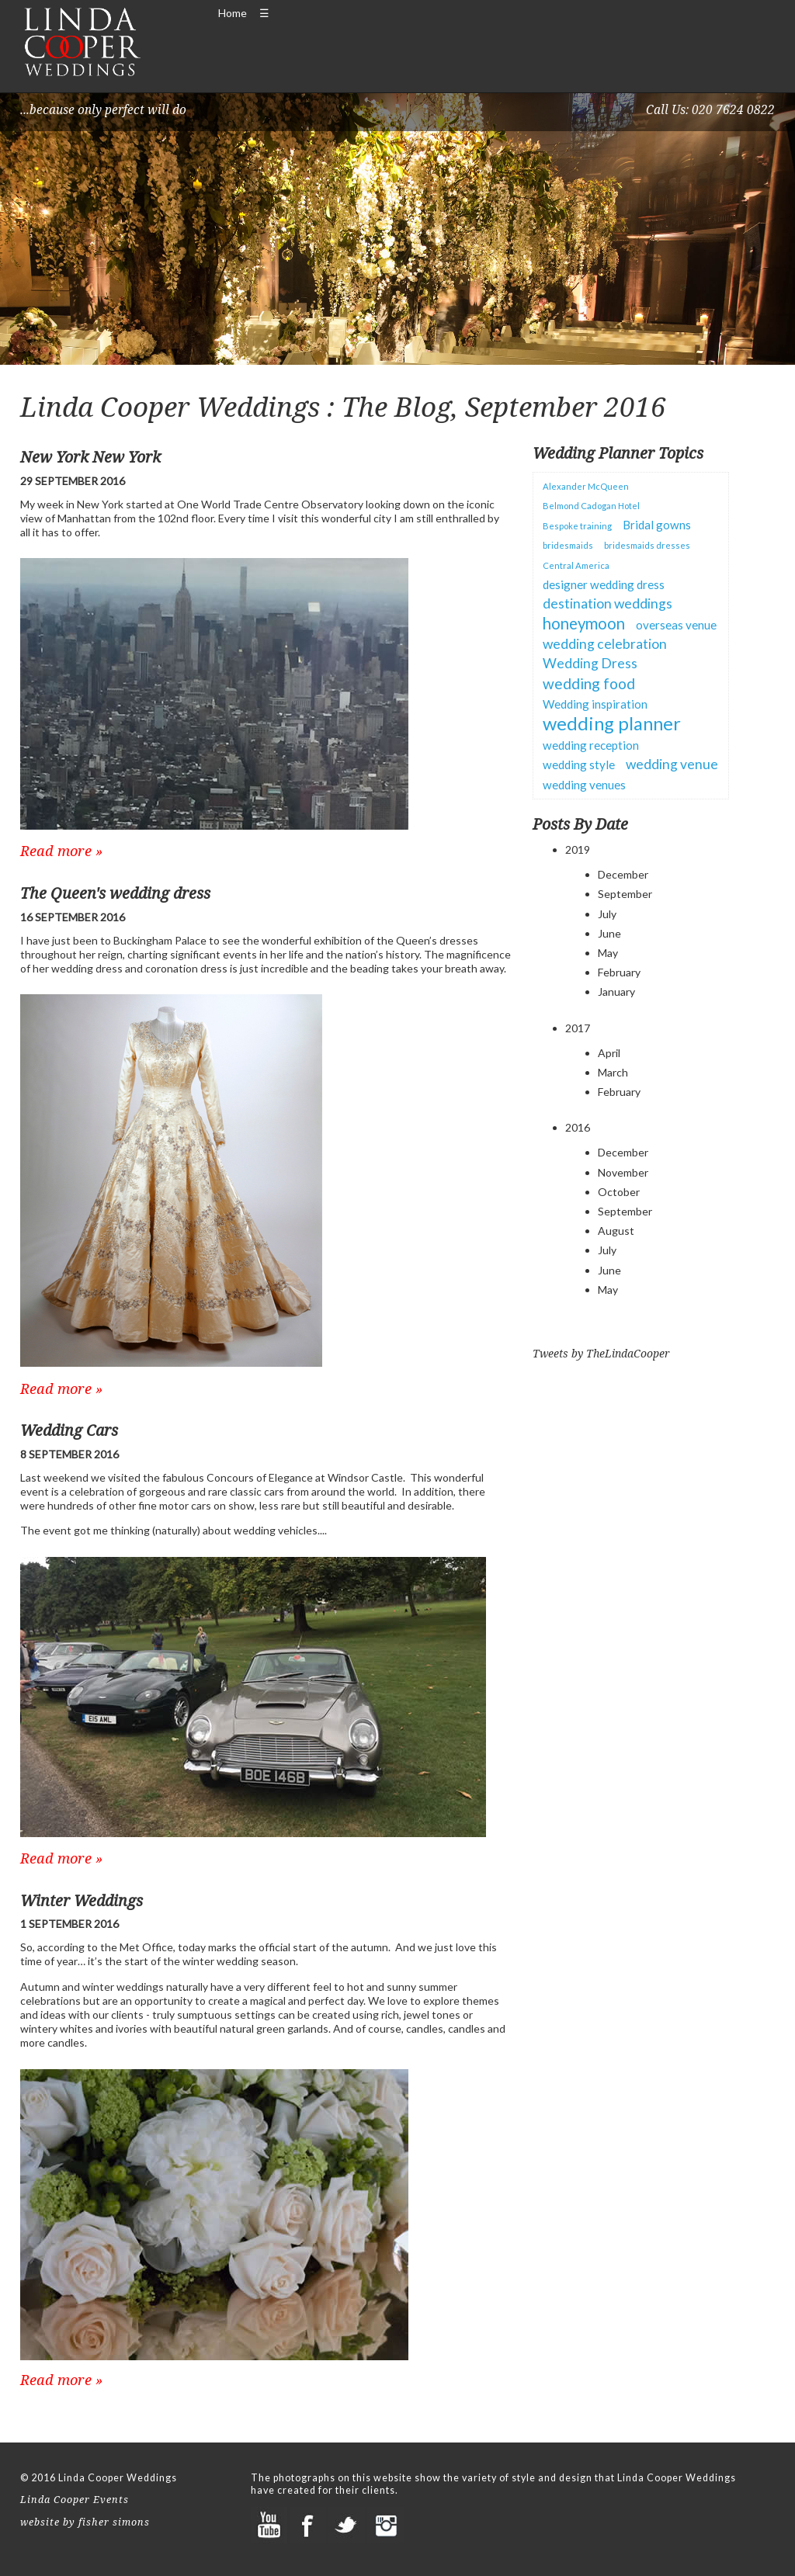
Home (232, 12)
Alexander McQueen (586, 486)
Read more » (61, 850)
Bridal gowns (657, 525)
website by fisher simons (85, 2522)
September (625, 893)
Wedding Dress (590, 663)
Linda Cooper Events (74, 2499)
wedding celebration (605, 644)
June (609, 933)
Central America (576, 565)
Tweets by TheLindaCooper (601, 1353)
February (619, 972)
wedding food (589, 683)
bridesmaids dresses (647, 545)
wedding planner (612, 723)
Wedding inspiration (595, 704)
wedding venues (584, 785)
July (607, 913)
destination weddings (607, 603)
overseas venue (676, 625)
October (619, 1191)
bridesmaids (568, 545)
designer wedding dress (604, 584)
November (623, 1172)
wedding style (579, 764)
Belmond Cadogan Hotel (591, 506)
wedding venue (672, 764)
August (616, 1230)
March (613, 1072)
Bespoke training (577, 526)
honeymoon (584, 623)
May (608, 952)
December (623, 874)
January (616, 991)
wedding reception (591, 745)
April (609, 1052)
